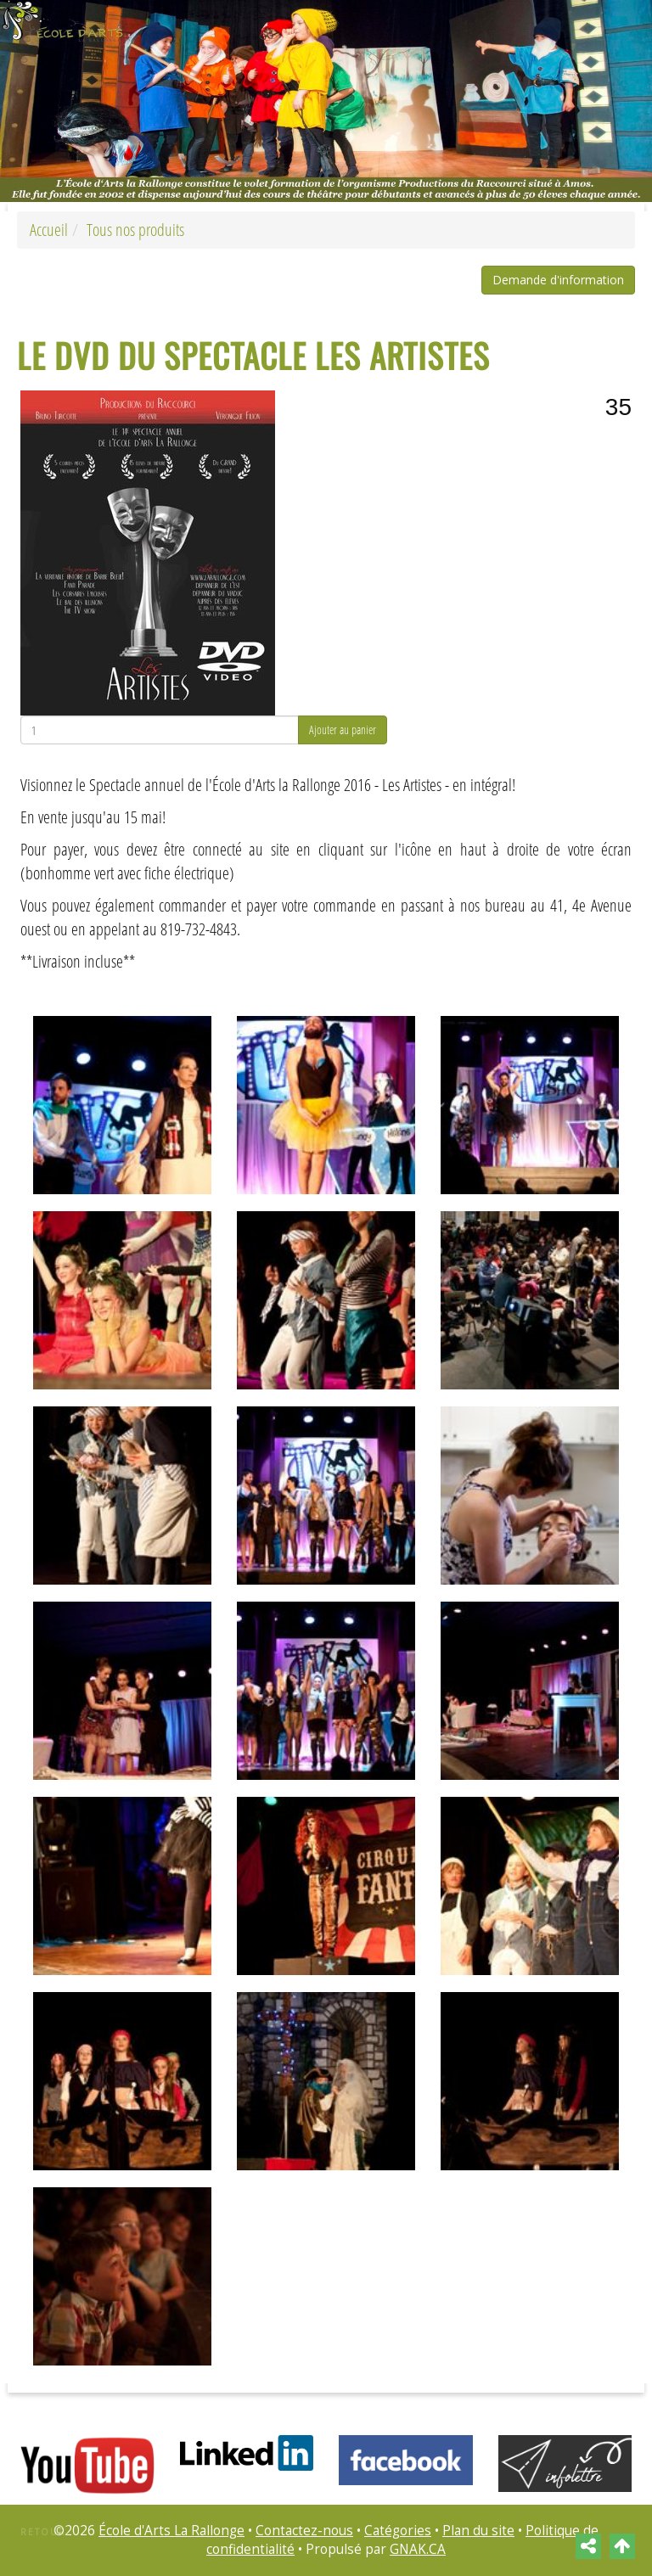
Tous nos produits (135, 229)
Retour (43, 2532)
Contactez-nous (304, 2531)
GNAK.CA (418, 2549)
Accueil (49, 229)
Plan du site (478, 2531)
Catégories (397, 2531)
